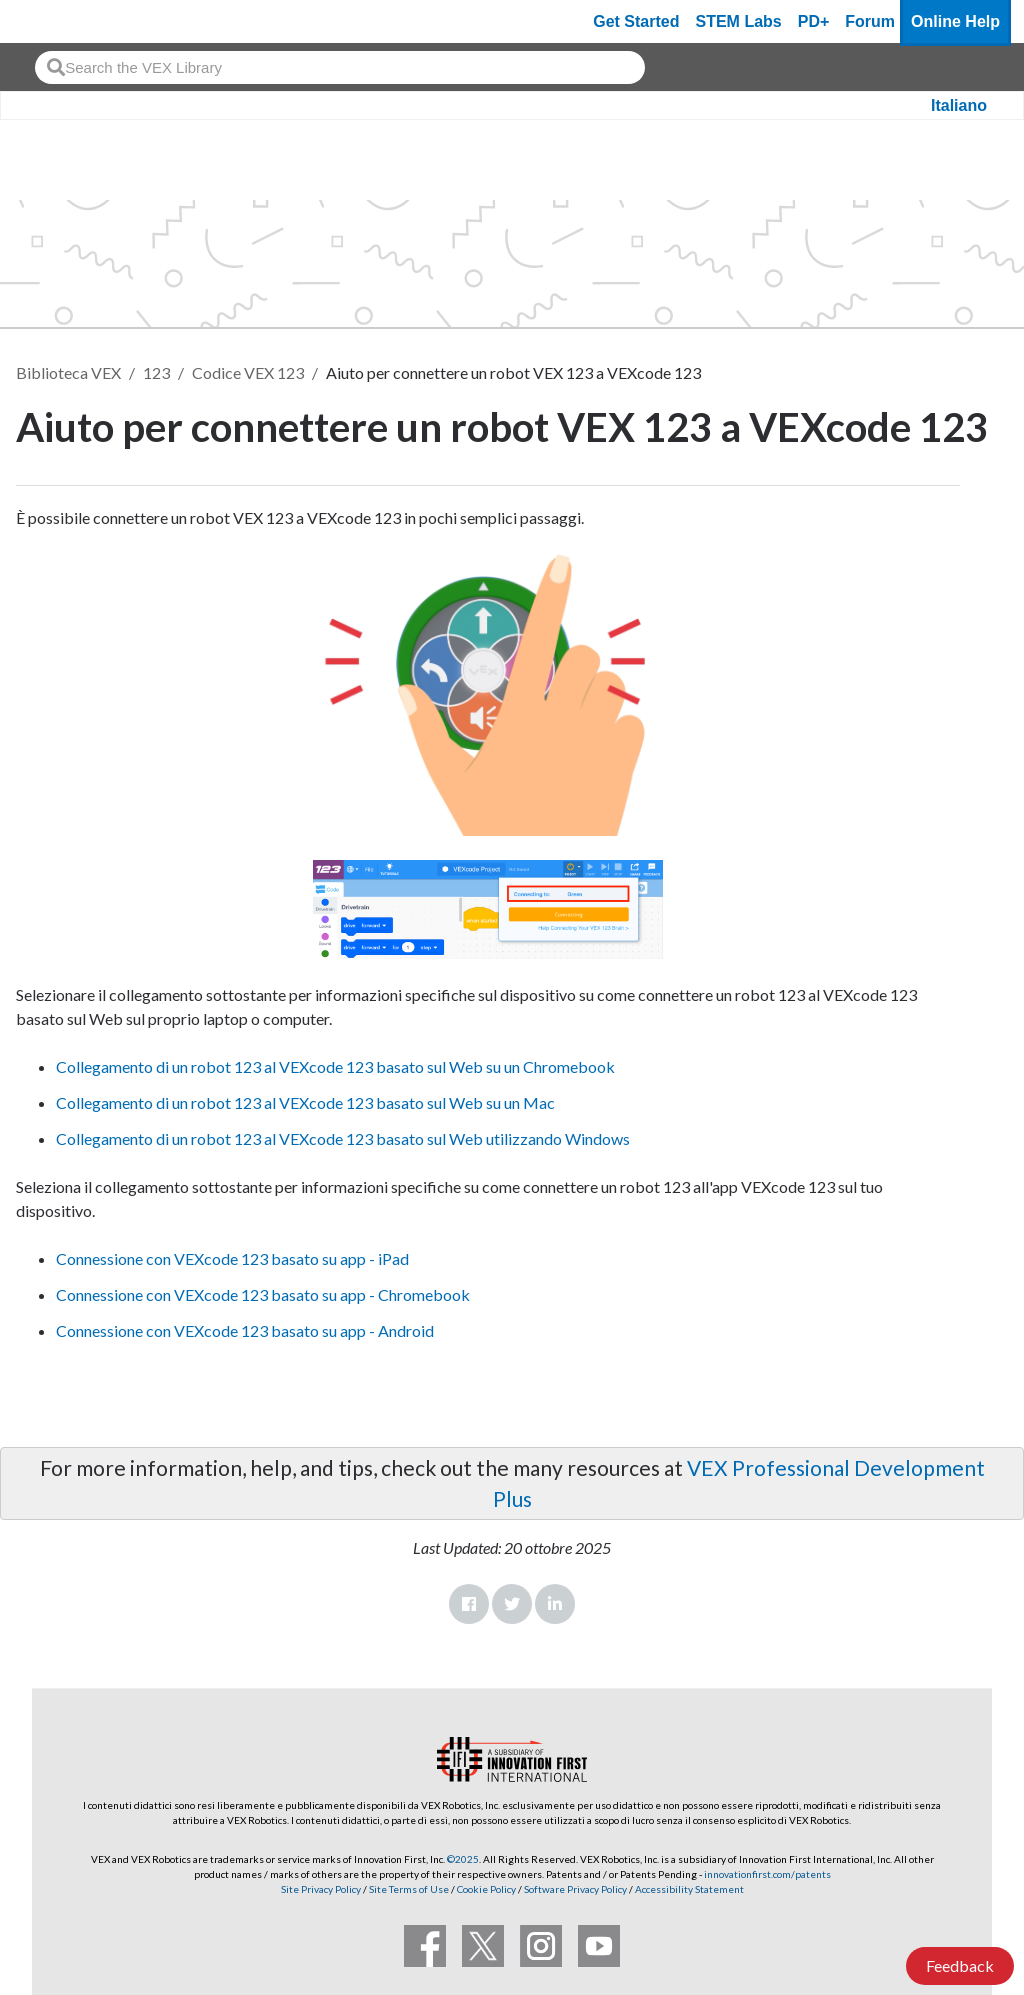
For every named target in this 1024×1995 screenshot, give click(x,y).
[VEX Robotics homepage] (54, 21)
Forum (870, 21)
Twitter (512, 1604)
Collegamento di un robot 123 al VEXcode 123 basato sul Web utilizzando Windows (343, 1138)
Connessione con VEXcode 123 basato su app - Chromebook (263, 1294)
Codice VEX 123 (248, 372)
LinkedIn (555, 1604)
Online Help (955, 21)
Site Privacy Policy (321, 1889)
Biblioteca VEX (68, 372)
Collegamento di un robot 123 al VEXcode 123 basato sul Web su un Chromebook (335, 1066)
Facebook (469, 1604)
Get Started (636, 21)
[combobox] (340, 67)
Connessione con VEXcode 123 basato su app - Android (245, 1330)
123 (156, 372)
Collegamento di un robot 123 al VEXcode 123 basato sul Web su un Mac (305, 1102)
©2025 (463, 1859)
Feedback (960, 1965)
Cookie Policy (486, 1889)
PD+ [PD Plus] (814, 21)
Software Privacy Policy (575, 1889)
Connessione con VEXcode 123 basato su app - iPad (232, 1258)
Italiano (959, 105)
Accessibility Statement (689, 1889)
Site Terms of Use (408, 1889)
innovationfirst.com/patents (767, 1874)
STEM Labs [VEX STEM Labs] (739, 21)
